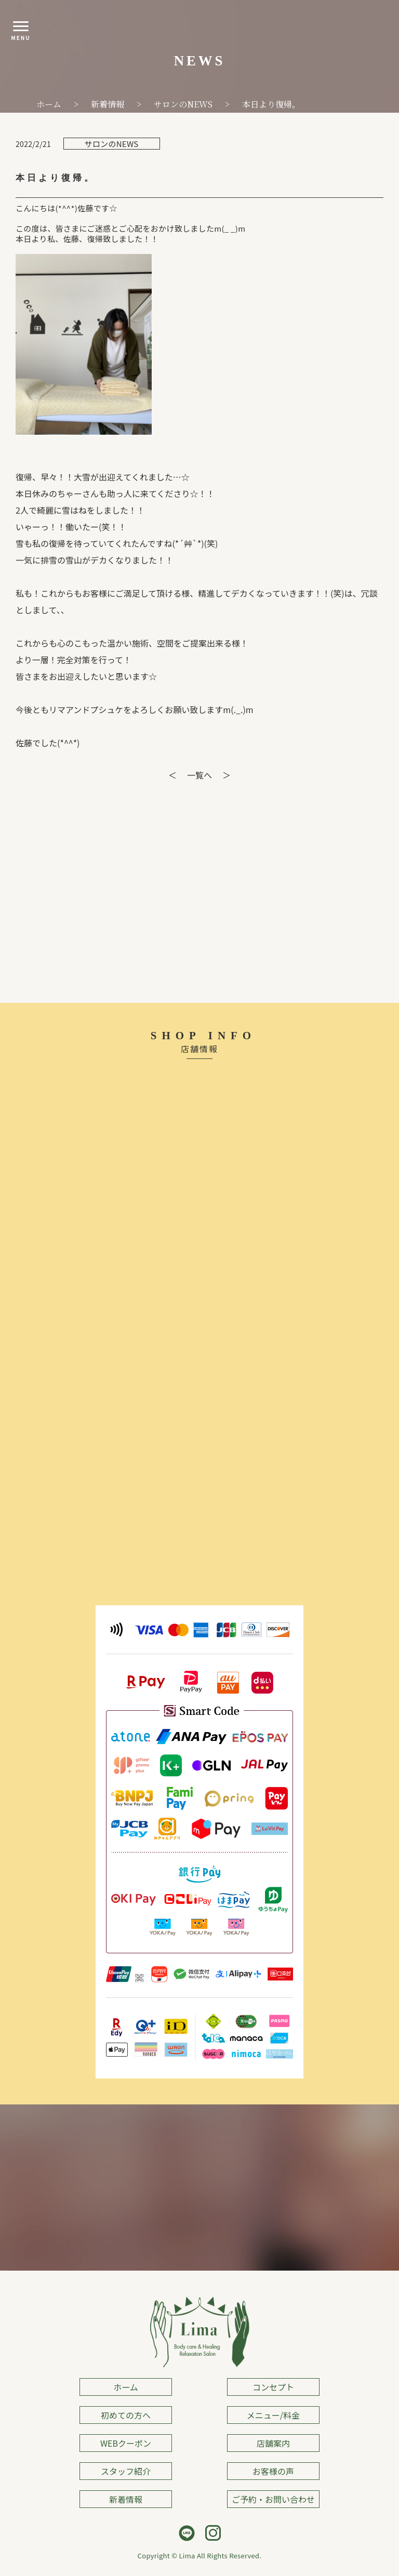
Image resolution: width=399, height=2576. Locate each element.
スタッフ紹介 (126, 2471)
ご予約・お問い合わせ (273, 2499)
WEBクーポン (125, 2443)
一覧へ (199, 775)
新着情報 (125, 2499)
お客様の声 (273, 2471)
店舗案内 (273, 2443)
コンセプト (273, 2387)
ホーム (125, 2387)
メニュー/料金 (273, 2415)
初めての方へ (126, 2415)
